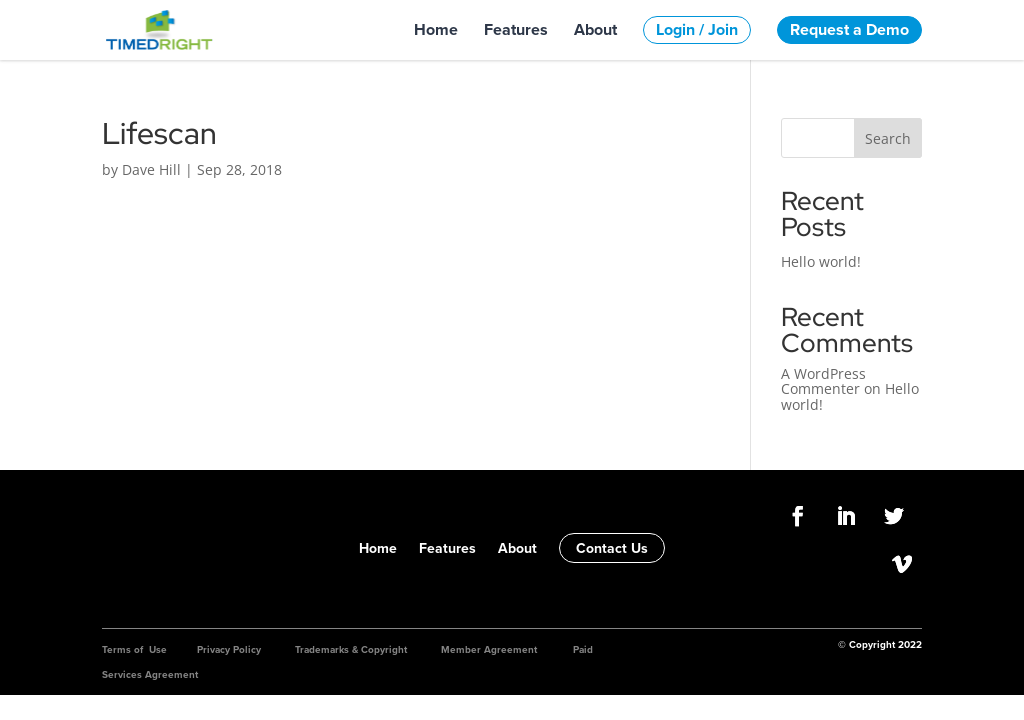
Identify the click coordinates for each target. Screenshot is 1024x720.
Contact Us (612, 548)
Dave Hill (151, 169)
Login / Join (697, 29)
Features (516, 30)
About (595, 30)
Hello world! (821, 261)
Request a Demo (849, 29)
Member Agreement (489, 649)
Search (888, 138)
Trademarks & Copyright (351, 649)
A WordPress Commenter (823, 381)
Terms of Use (134, 649)
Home (436, 30)
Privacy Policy (229, 649)
